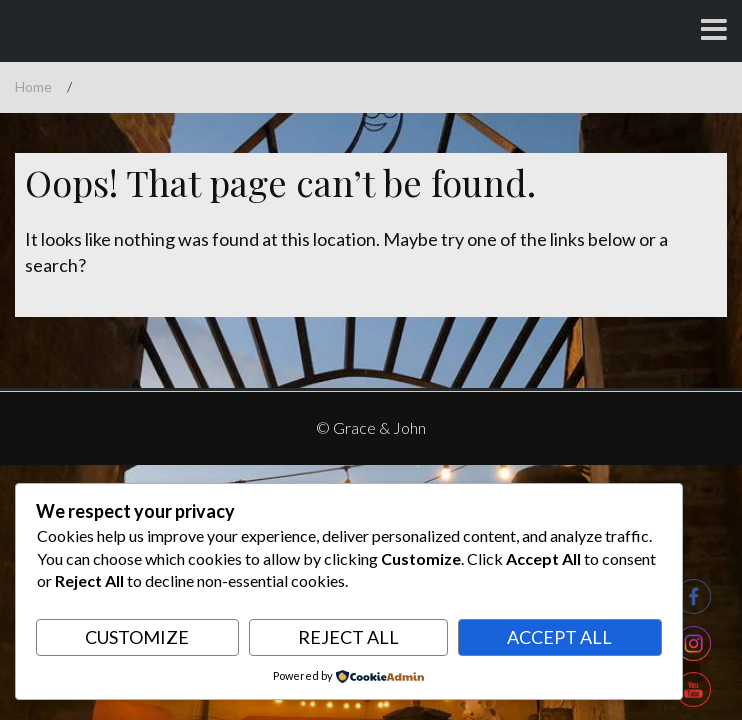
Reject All (348, 637)
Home (33, 86)
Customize (137, 637)
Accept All (559, 637)
